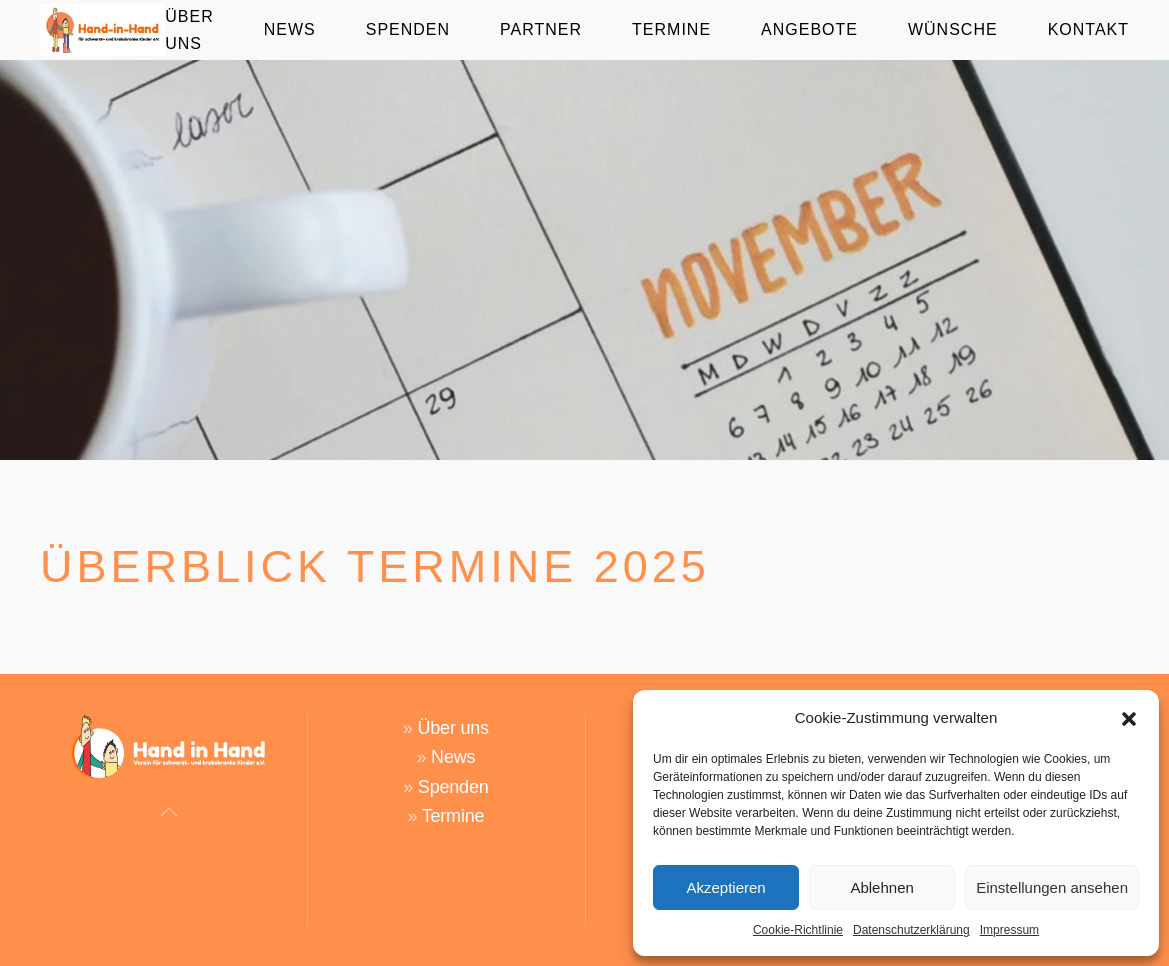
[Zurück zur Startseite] (102, 30)
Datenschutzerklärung (911, 930)
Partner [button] (541, 29)
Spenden (408, 29)
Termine (671, 29)
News (453, 757)
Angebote (809, 29)
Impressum (1009, 930)
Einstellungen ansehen (1052, 887)
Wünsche (953, 29)
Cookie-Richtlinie (798, 930)
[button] (1129, 718)
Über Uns (189, 30)
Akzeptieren (725, 887)
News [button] (290, 29)
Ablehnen (881, 887)
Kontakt (1088, 29)
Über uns (452, 728)
